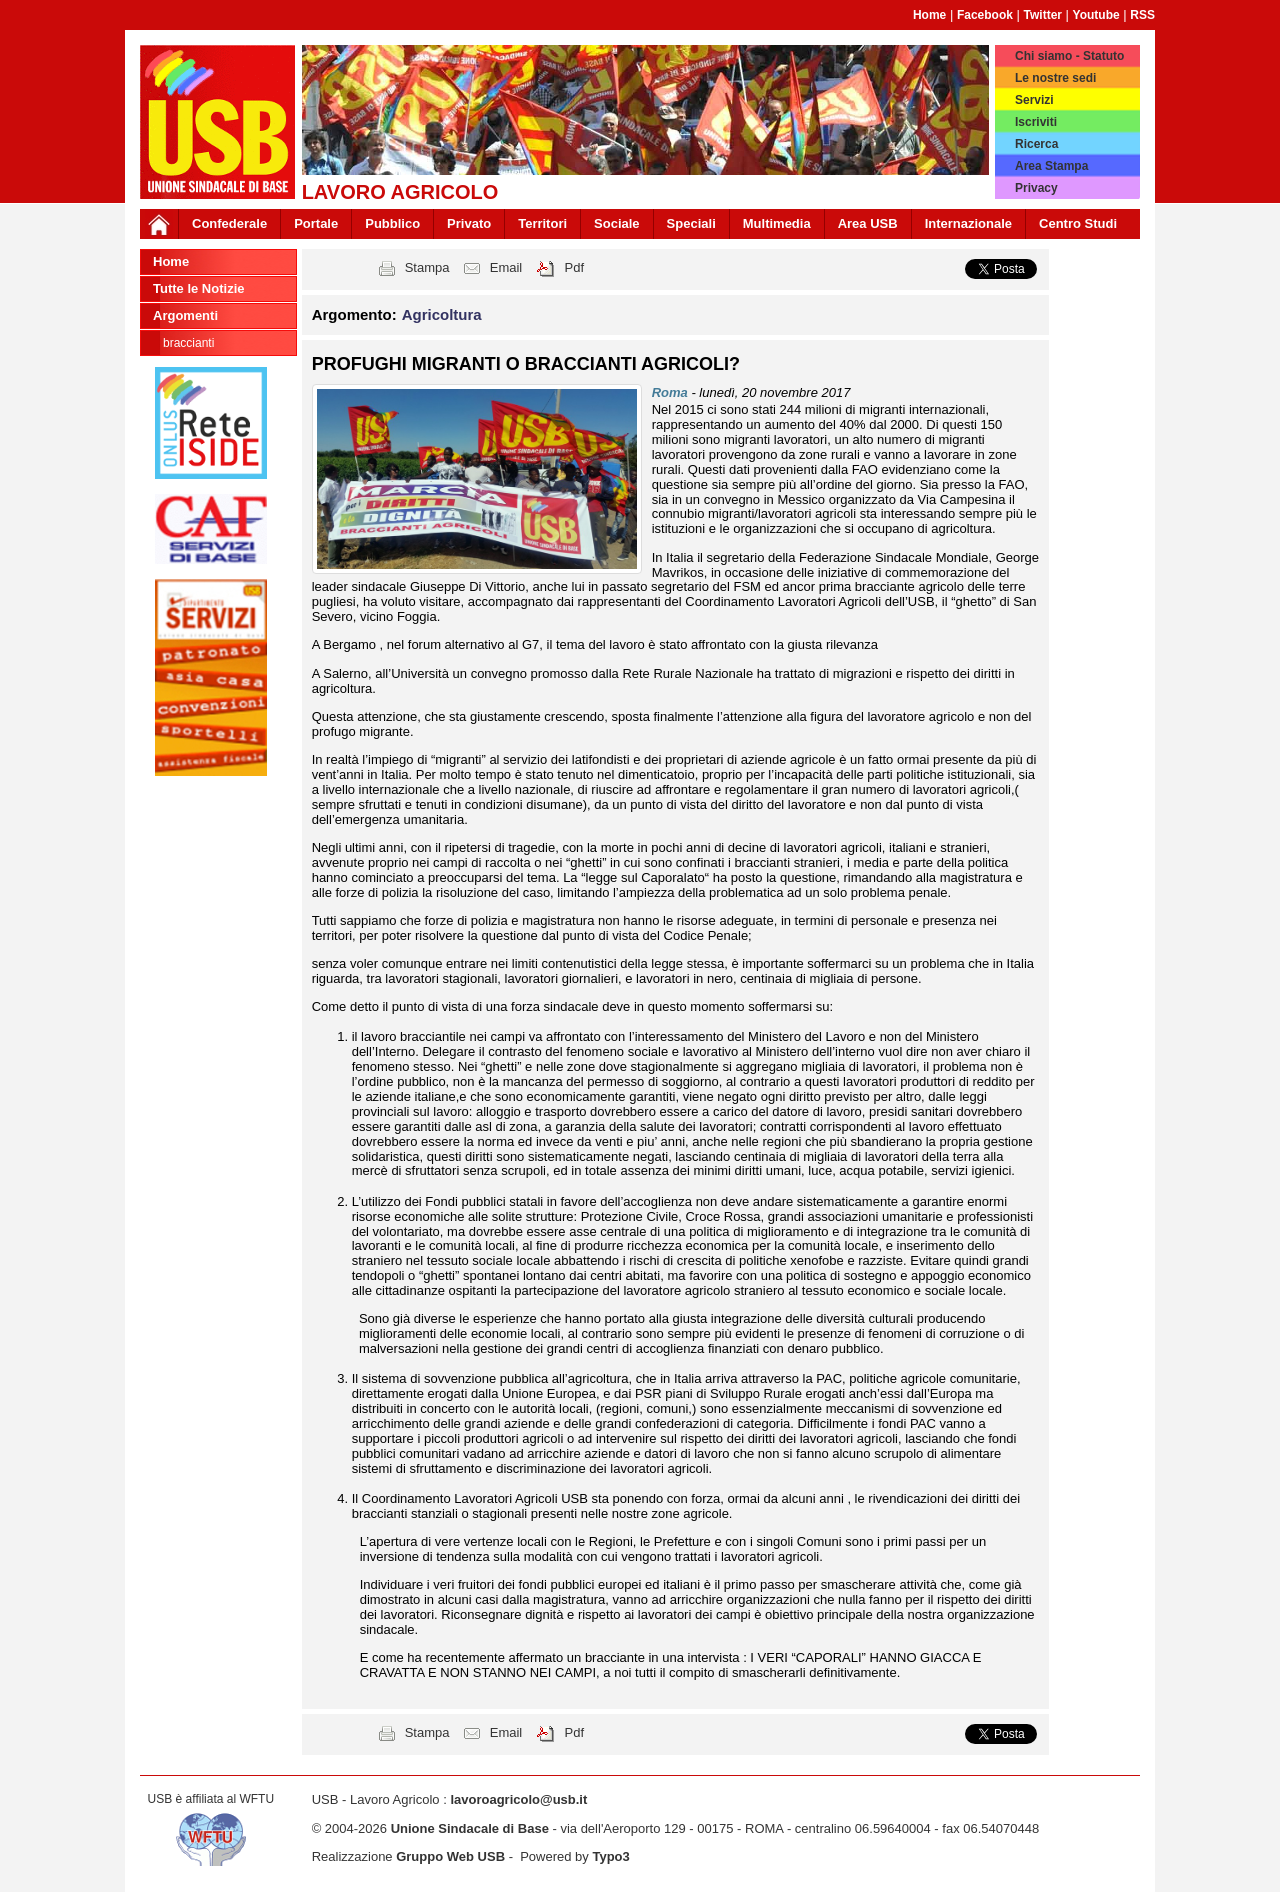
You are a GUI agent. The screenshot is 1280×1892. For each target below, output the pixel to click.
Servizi (1034, 100)
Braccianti (188, 343)
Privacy (1036, 188)
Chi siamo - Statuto (1069, 56)
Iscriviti (1036, 122)
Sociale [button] (617, 223)
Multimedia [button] (777, 223)
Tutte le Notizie (198, 288)
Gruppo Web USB (450, 1856)
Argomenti (185, 315)
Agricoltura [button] (442, 314)
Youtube (1096, 15)
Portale (316, 223)
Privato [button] (469, 223)
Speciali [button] (691, 223)
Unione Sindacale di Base (470, 1828)
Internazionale (968, 223)
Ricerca (1036, 144)
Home (929, 15)
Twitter (1043, 15)
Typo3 (610, 1856)
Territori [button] (542, 223)
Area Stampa (1051, 166)
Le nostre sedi (1055, 78)
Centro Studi (1078, 223)
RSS (1142, 15)
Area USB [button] (868, 223)
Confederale (229, 223)
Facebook (985, 15)
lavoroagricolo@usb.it (518, 1799)
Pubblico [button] (392, 223)
